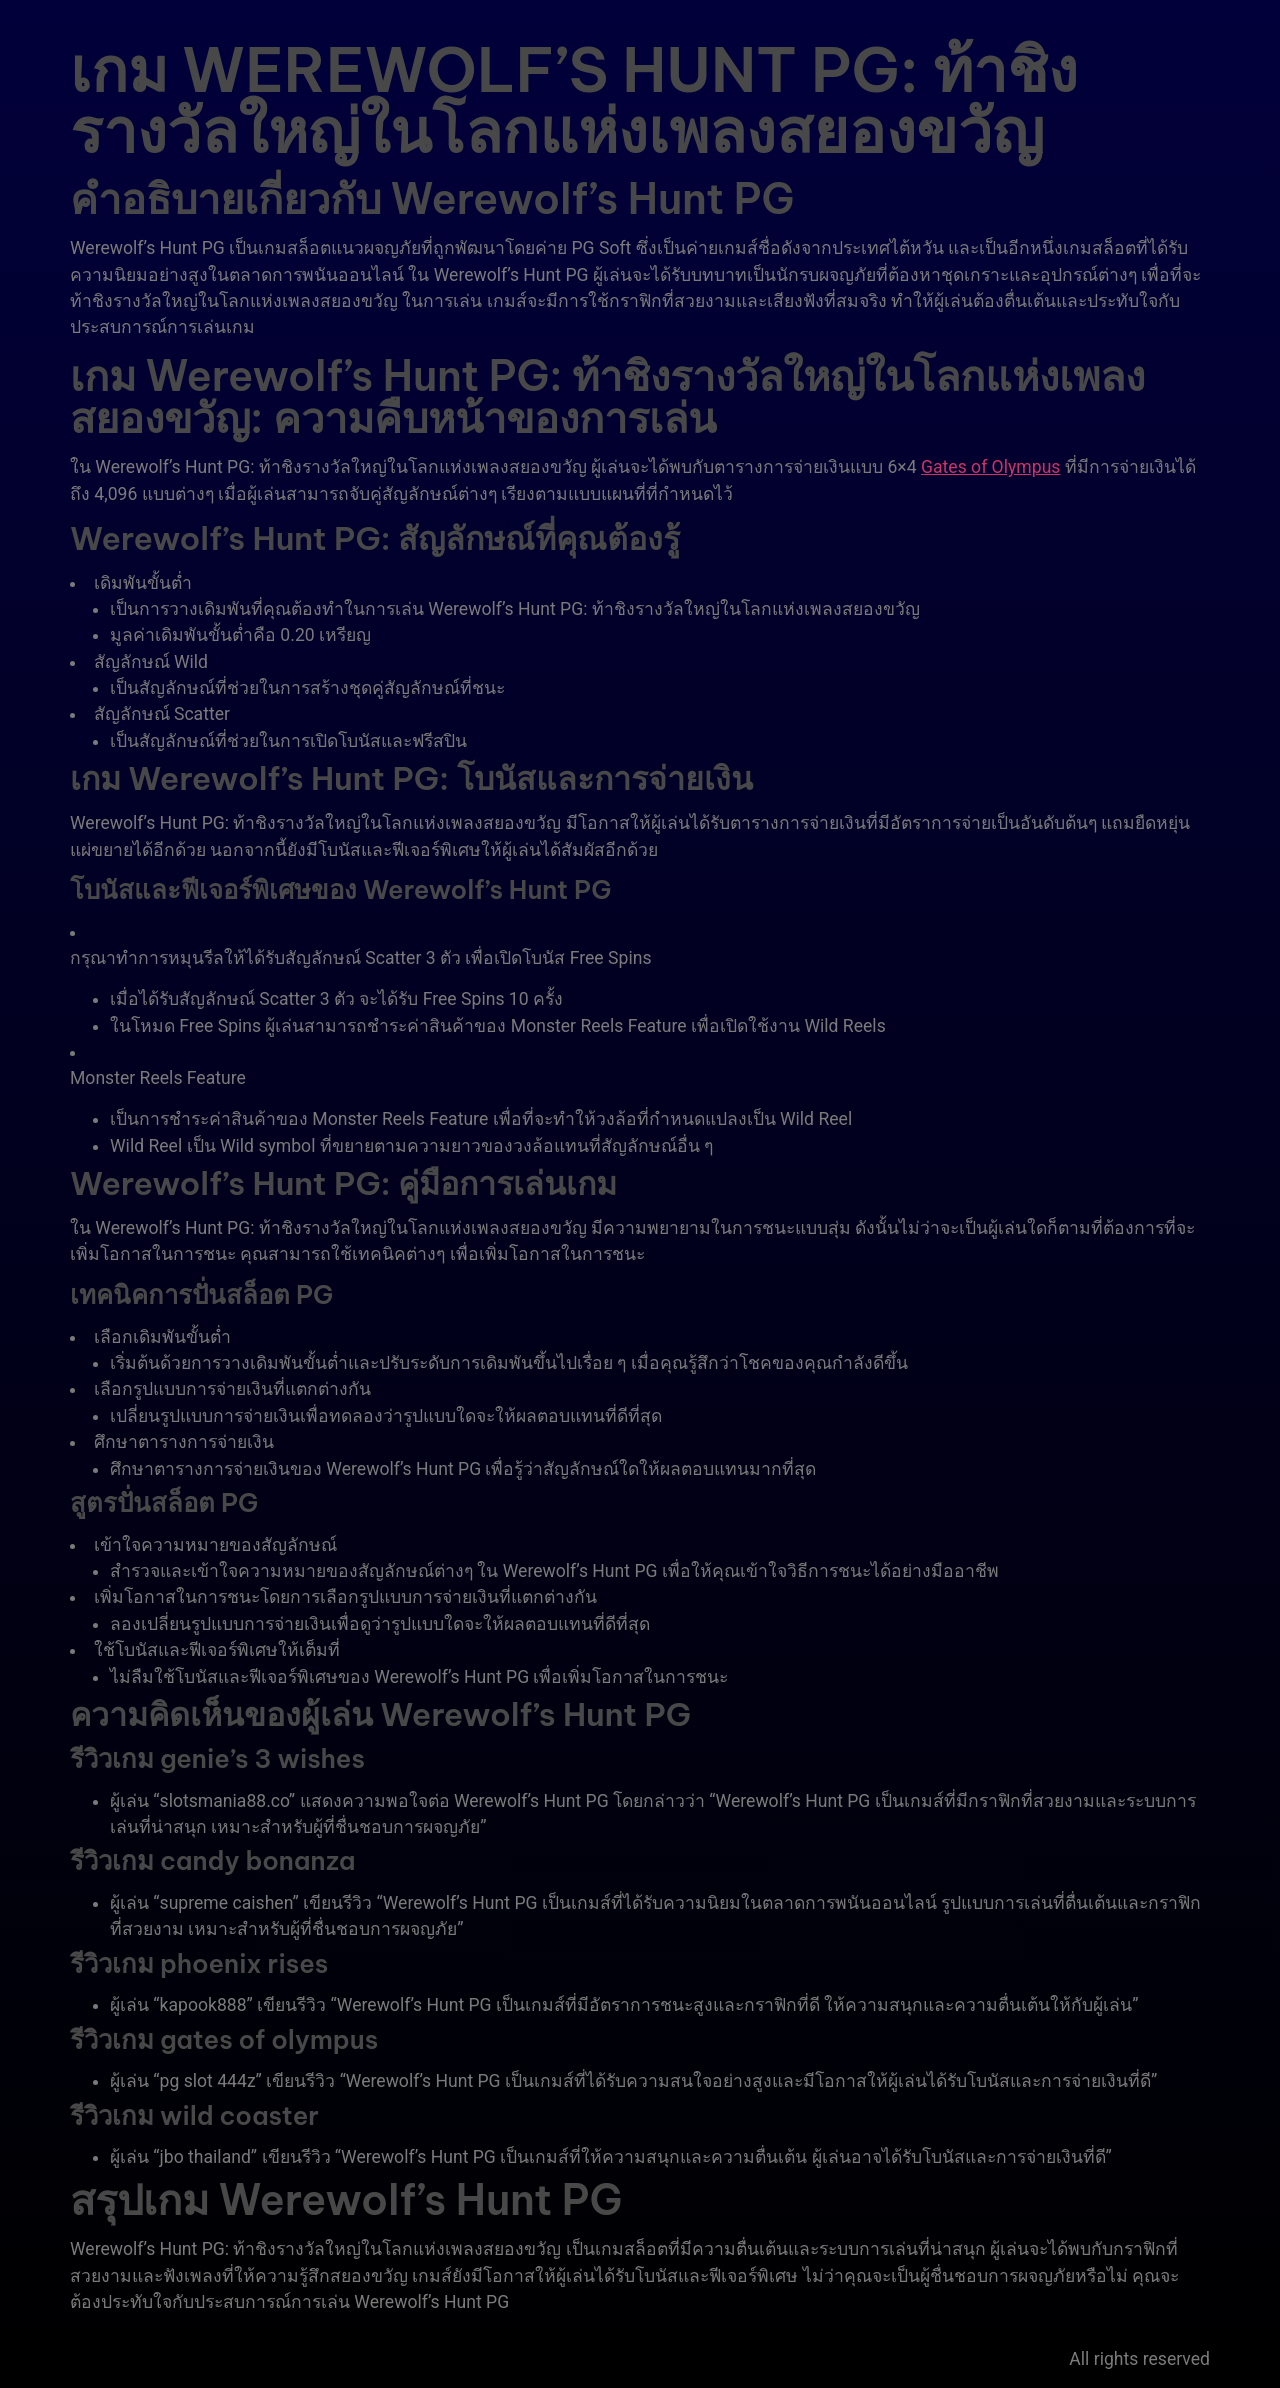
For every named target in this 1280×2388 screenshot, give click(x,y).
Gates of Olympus (990, 467)
